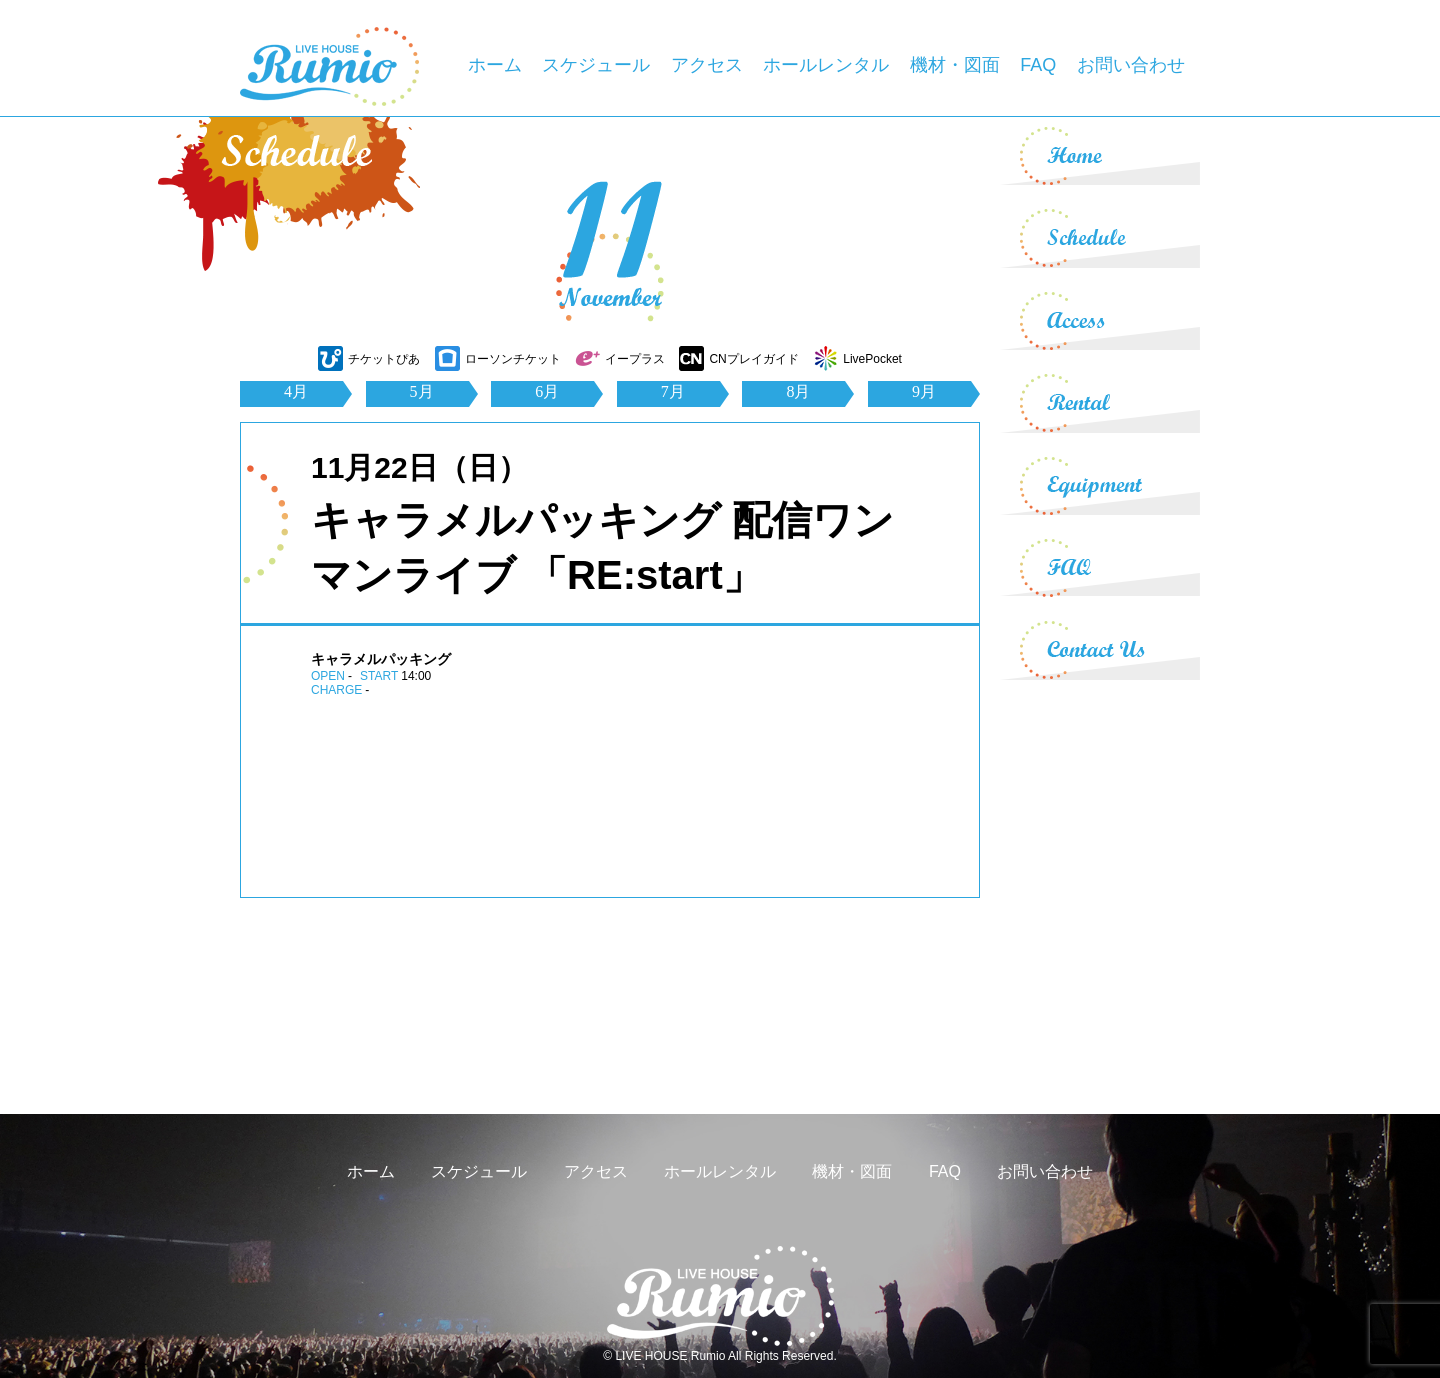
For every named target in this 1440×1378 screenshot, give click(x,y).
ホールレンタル (826, 65)
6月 (547, 391)
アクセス (707, 65)
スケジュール (596, 65)
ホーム (495, 65)
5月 (422, 391)
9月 (924, 391)
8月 (798, 391)
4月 (296, 391)
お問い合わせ (1131, 65)
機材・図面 (955, 65)
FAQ (1038, 65)
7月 (673, 391)
